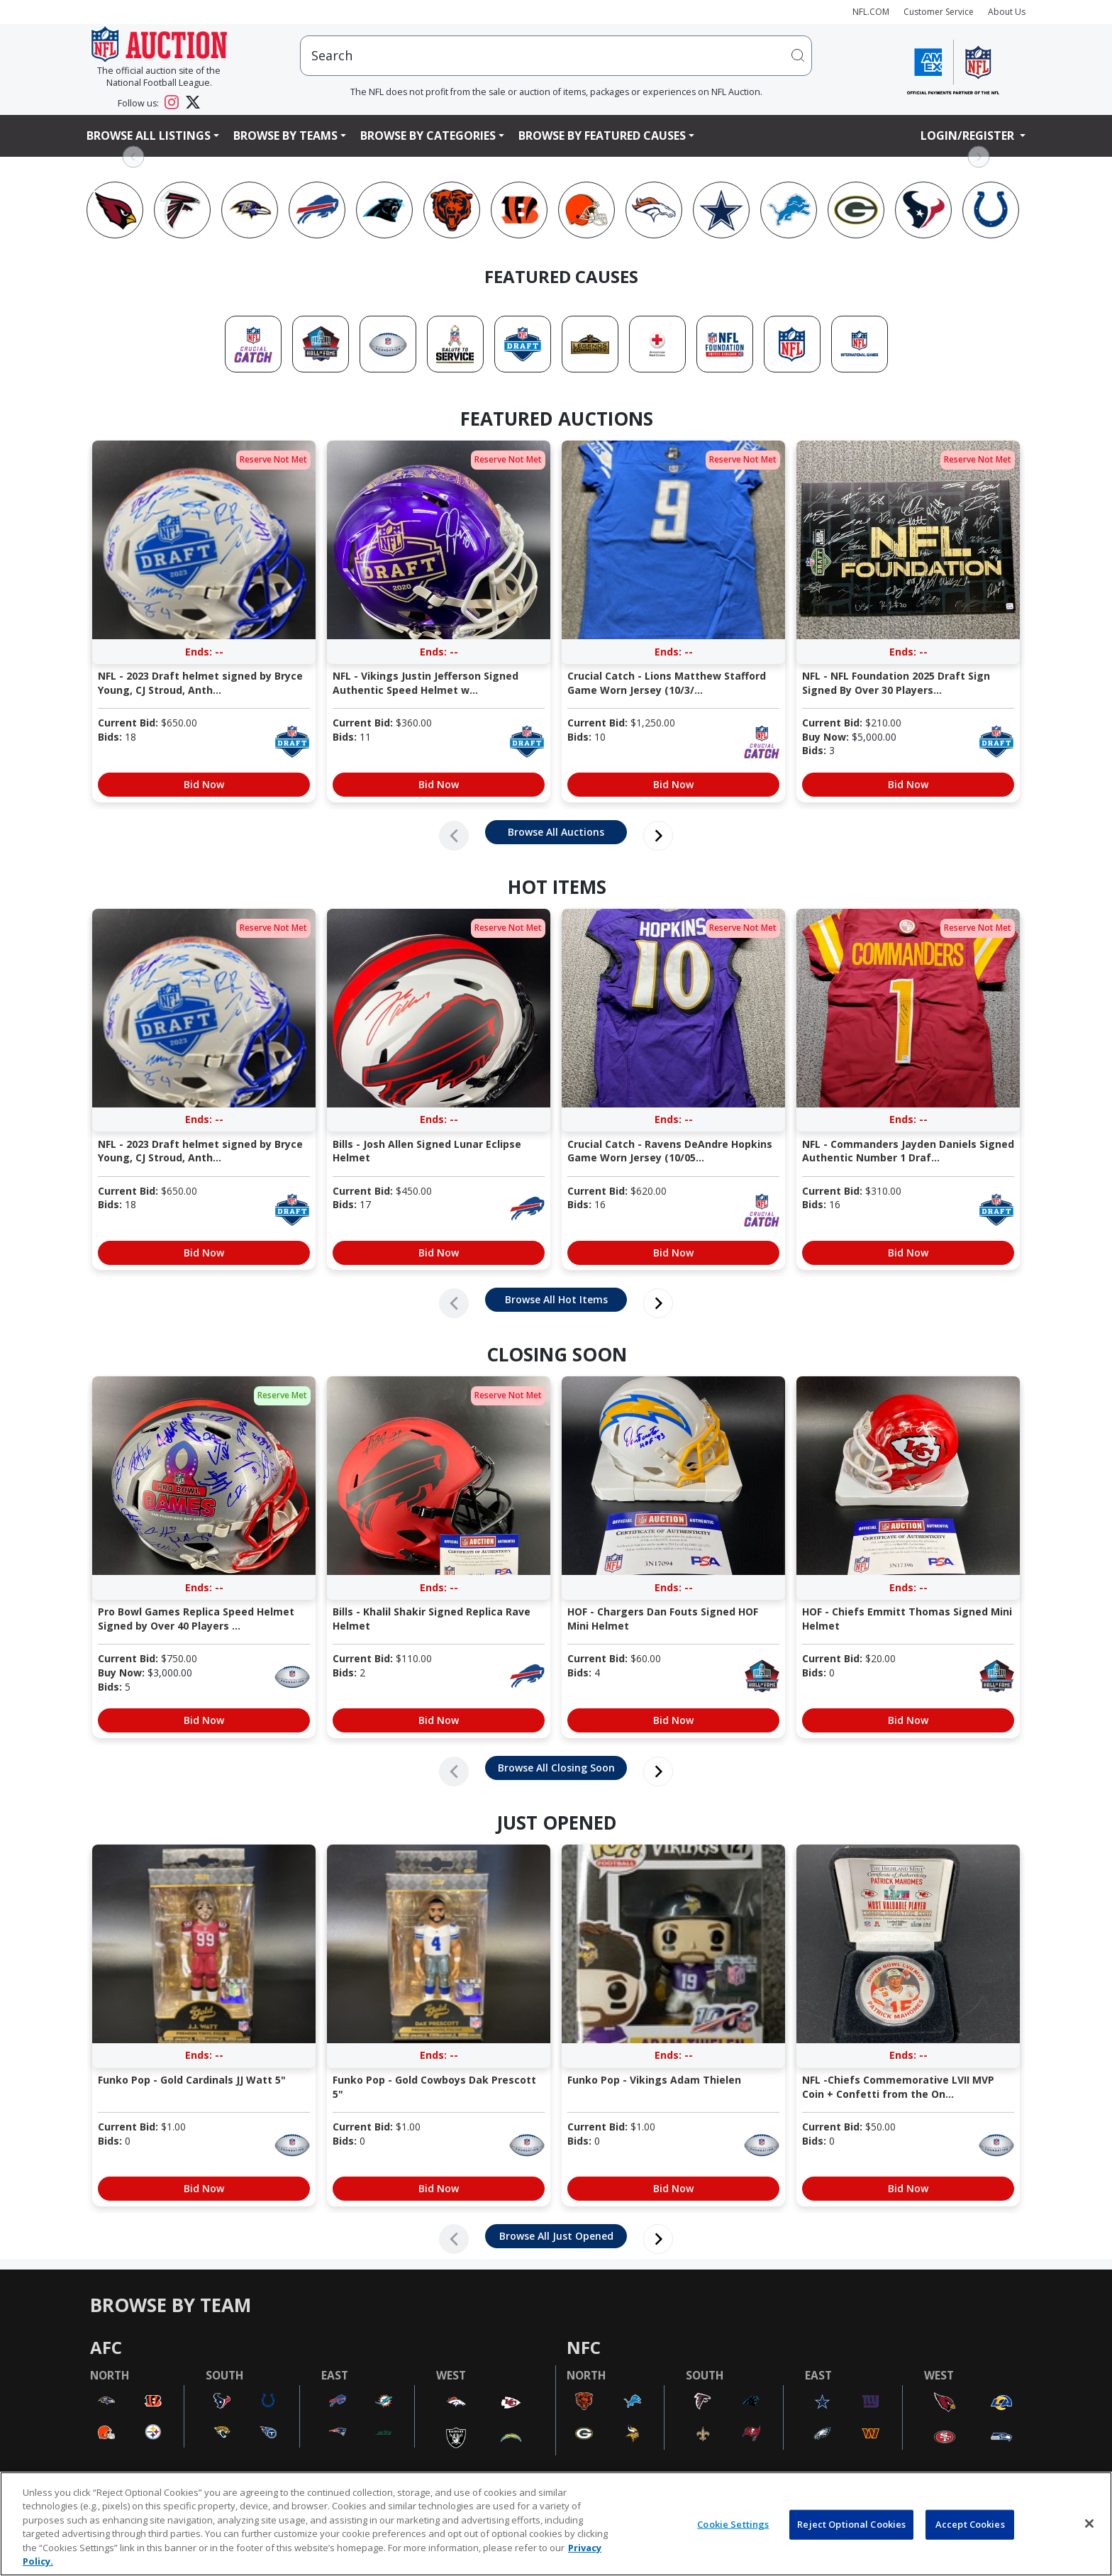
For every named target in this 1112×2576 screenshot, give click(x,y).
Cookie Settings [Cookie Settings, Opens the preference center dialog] (733, 2524)
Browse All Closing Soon (556, 1767)
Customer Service (938, 12)
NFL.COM (870, 12)
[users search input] (556, 55)
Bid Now (204, 784)
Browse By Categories (428, 135)
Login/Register (969, 135)
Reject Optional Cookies (851, 2524)
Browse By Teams (285, 135)
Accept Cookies (970, 2524)
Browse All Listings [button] (149, 135)
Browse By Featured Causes (602, 135)
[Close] (1089, 2523)
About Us (1006, 12)
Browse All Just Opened (556, 2236)
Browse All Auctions (556, 832)
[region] (556, 2524)
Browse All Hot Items (556, 1299)
